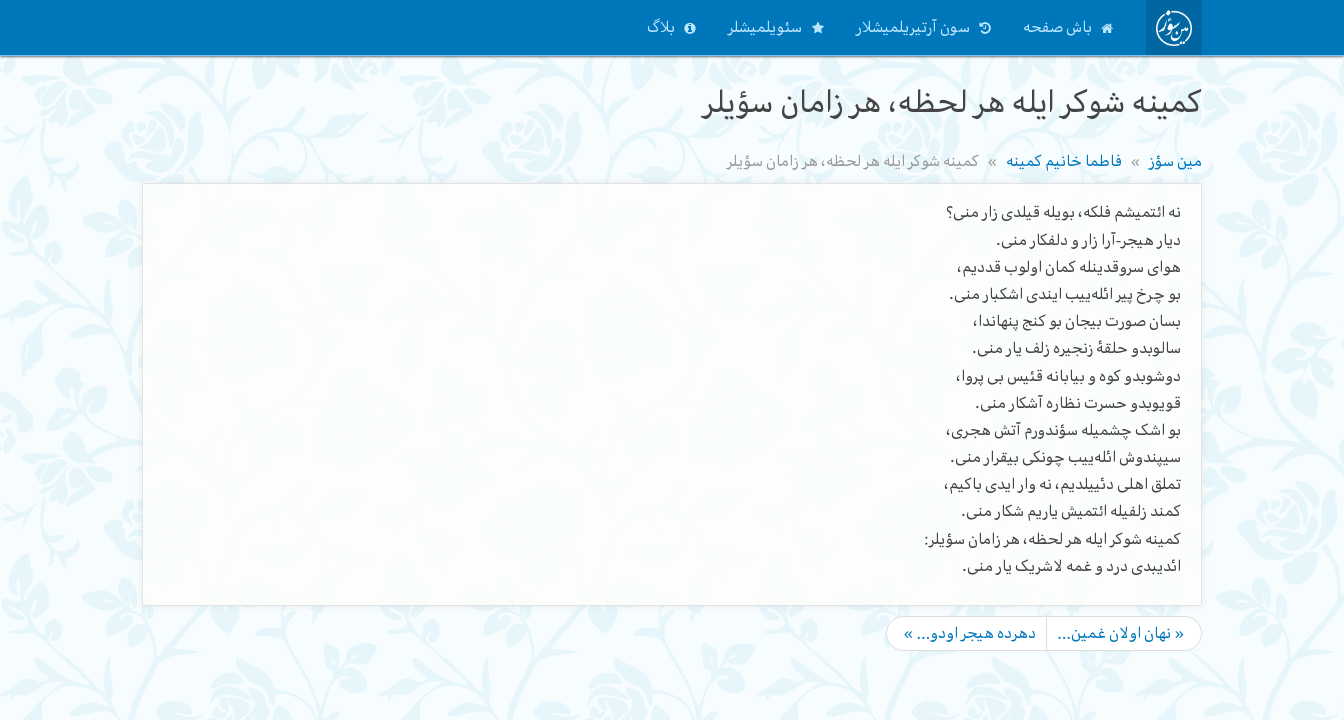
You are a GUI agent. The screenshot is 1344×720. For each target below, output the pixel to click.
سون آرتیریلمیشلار (913, 27)
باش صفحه (1057, 27)
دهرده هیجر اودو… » (970, 633)
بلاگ (661, 27)
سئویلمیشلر (765, 27)
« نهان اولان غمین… (1121, 633)
